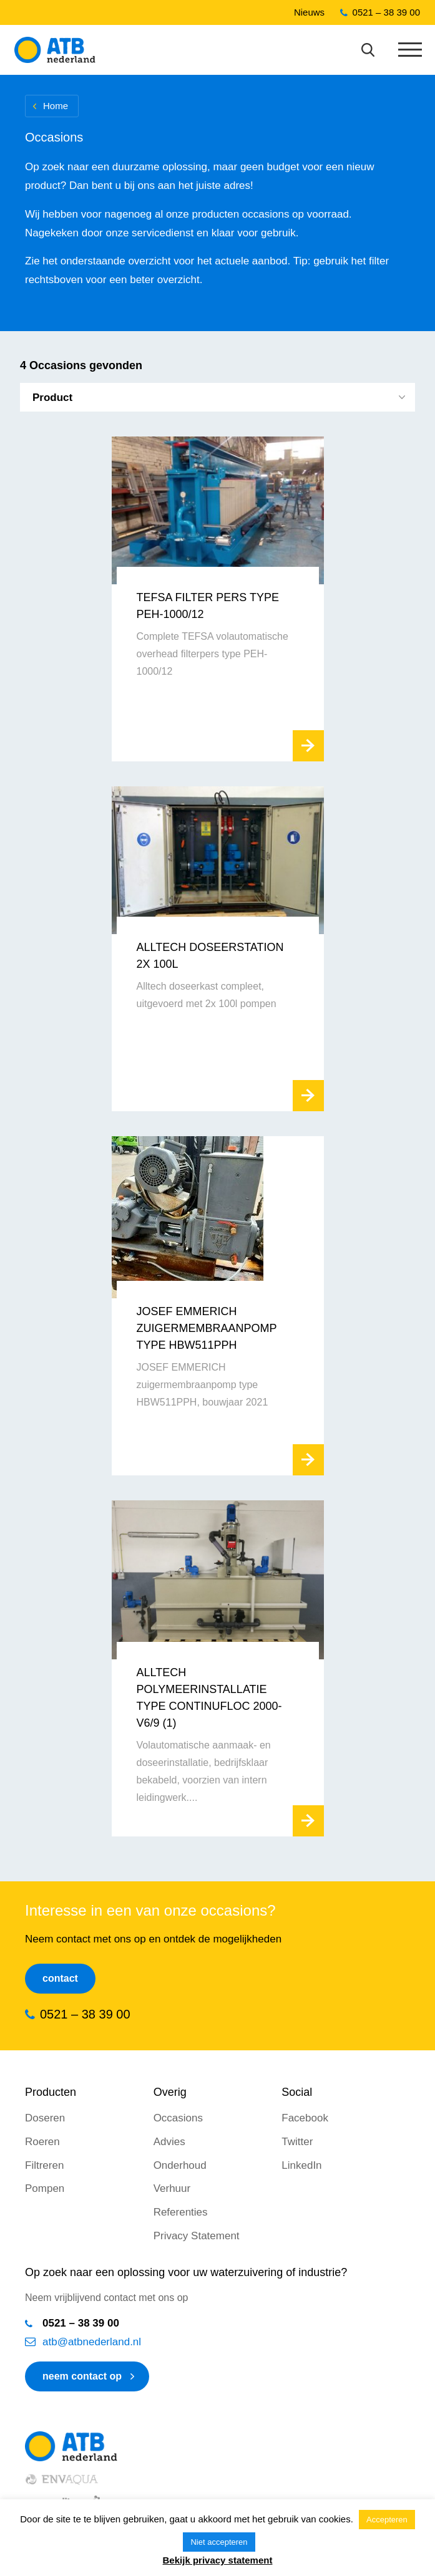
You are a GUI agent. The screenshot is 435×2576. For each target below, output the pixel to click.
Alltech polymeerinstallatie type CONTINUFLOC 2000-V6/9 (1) (209, 1697)
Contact (60, 1978)
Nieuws (309, 12)
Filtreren (44, 2165)
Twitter (297, 2142)
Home (55, 105)
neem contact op (82, 2376)
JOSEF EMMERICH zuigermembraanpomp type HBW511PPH (207, 1328)
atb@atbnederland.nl (91, 2342)
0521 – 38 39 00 (386, 12)
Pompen (44, 2188)
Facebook (304, 2118)
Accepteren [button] (387, 2519)
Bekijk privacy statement (218, 2560)
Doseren (45, 2118)
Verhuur (172, 2188)
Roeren (42, 2142)
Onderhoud (180, 2165)
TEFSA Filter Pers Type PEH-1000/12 (208, 605)
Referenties (181, 2212)
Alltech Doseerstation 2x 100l (210, 955)
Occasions (178, 2118)
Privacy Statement (197, 2236)
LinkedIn (301, 2165)
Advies (169, 2142)
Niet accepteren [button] (218, 2542)
